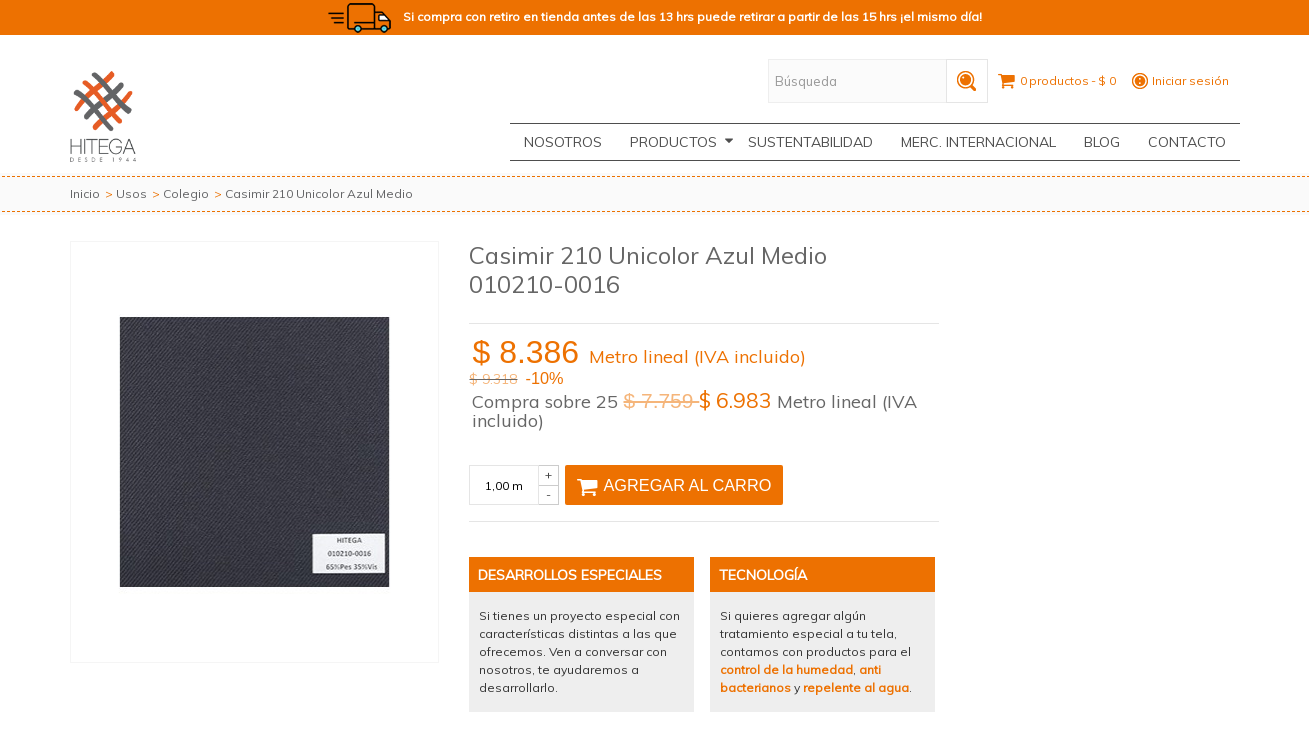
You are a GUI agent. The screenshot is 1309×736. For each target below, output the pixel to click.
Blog (1102, 142)
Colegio (186, 193)
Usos (131, 193)
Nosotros (563, 142)
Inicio (85, 193)
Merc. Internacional (978, 142)
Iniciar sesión (1190, 80)
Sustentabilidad (810, 142)
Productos (682, 142)
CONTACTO (1187, 142)
